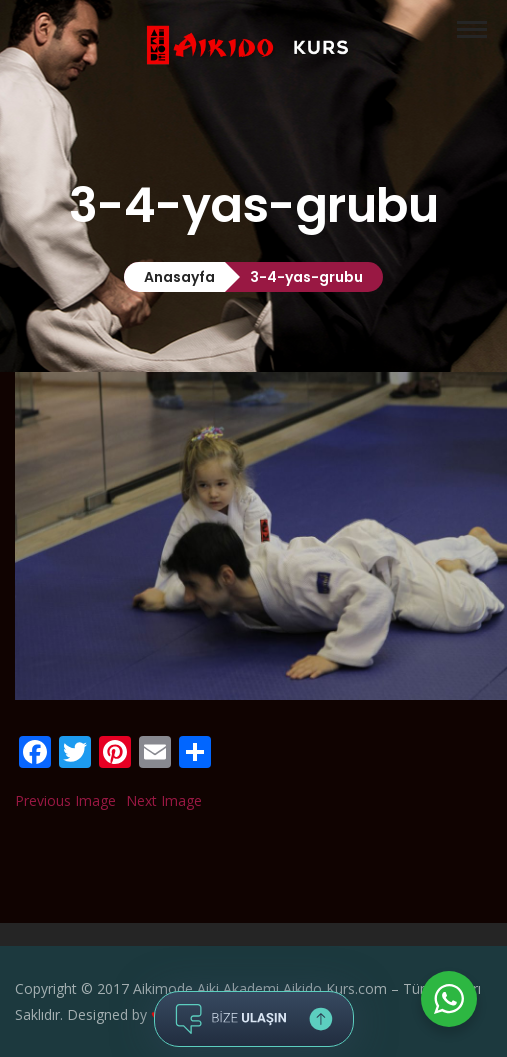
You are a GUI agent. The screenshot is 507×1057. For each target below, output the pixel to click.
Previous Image (65, 800)
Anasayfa (179, 277)
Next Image (164, 800)
